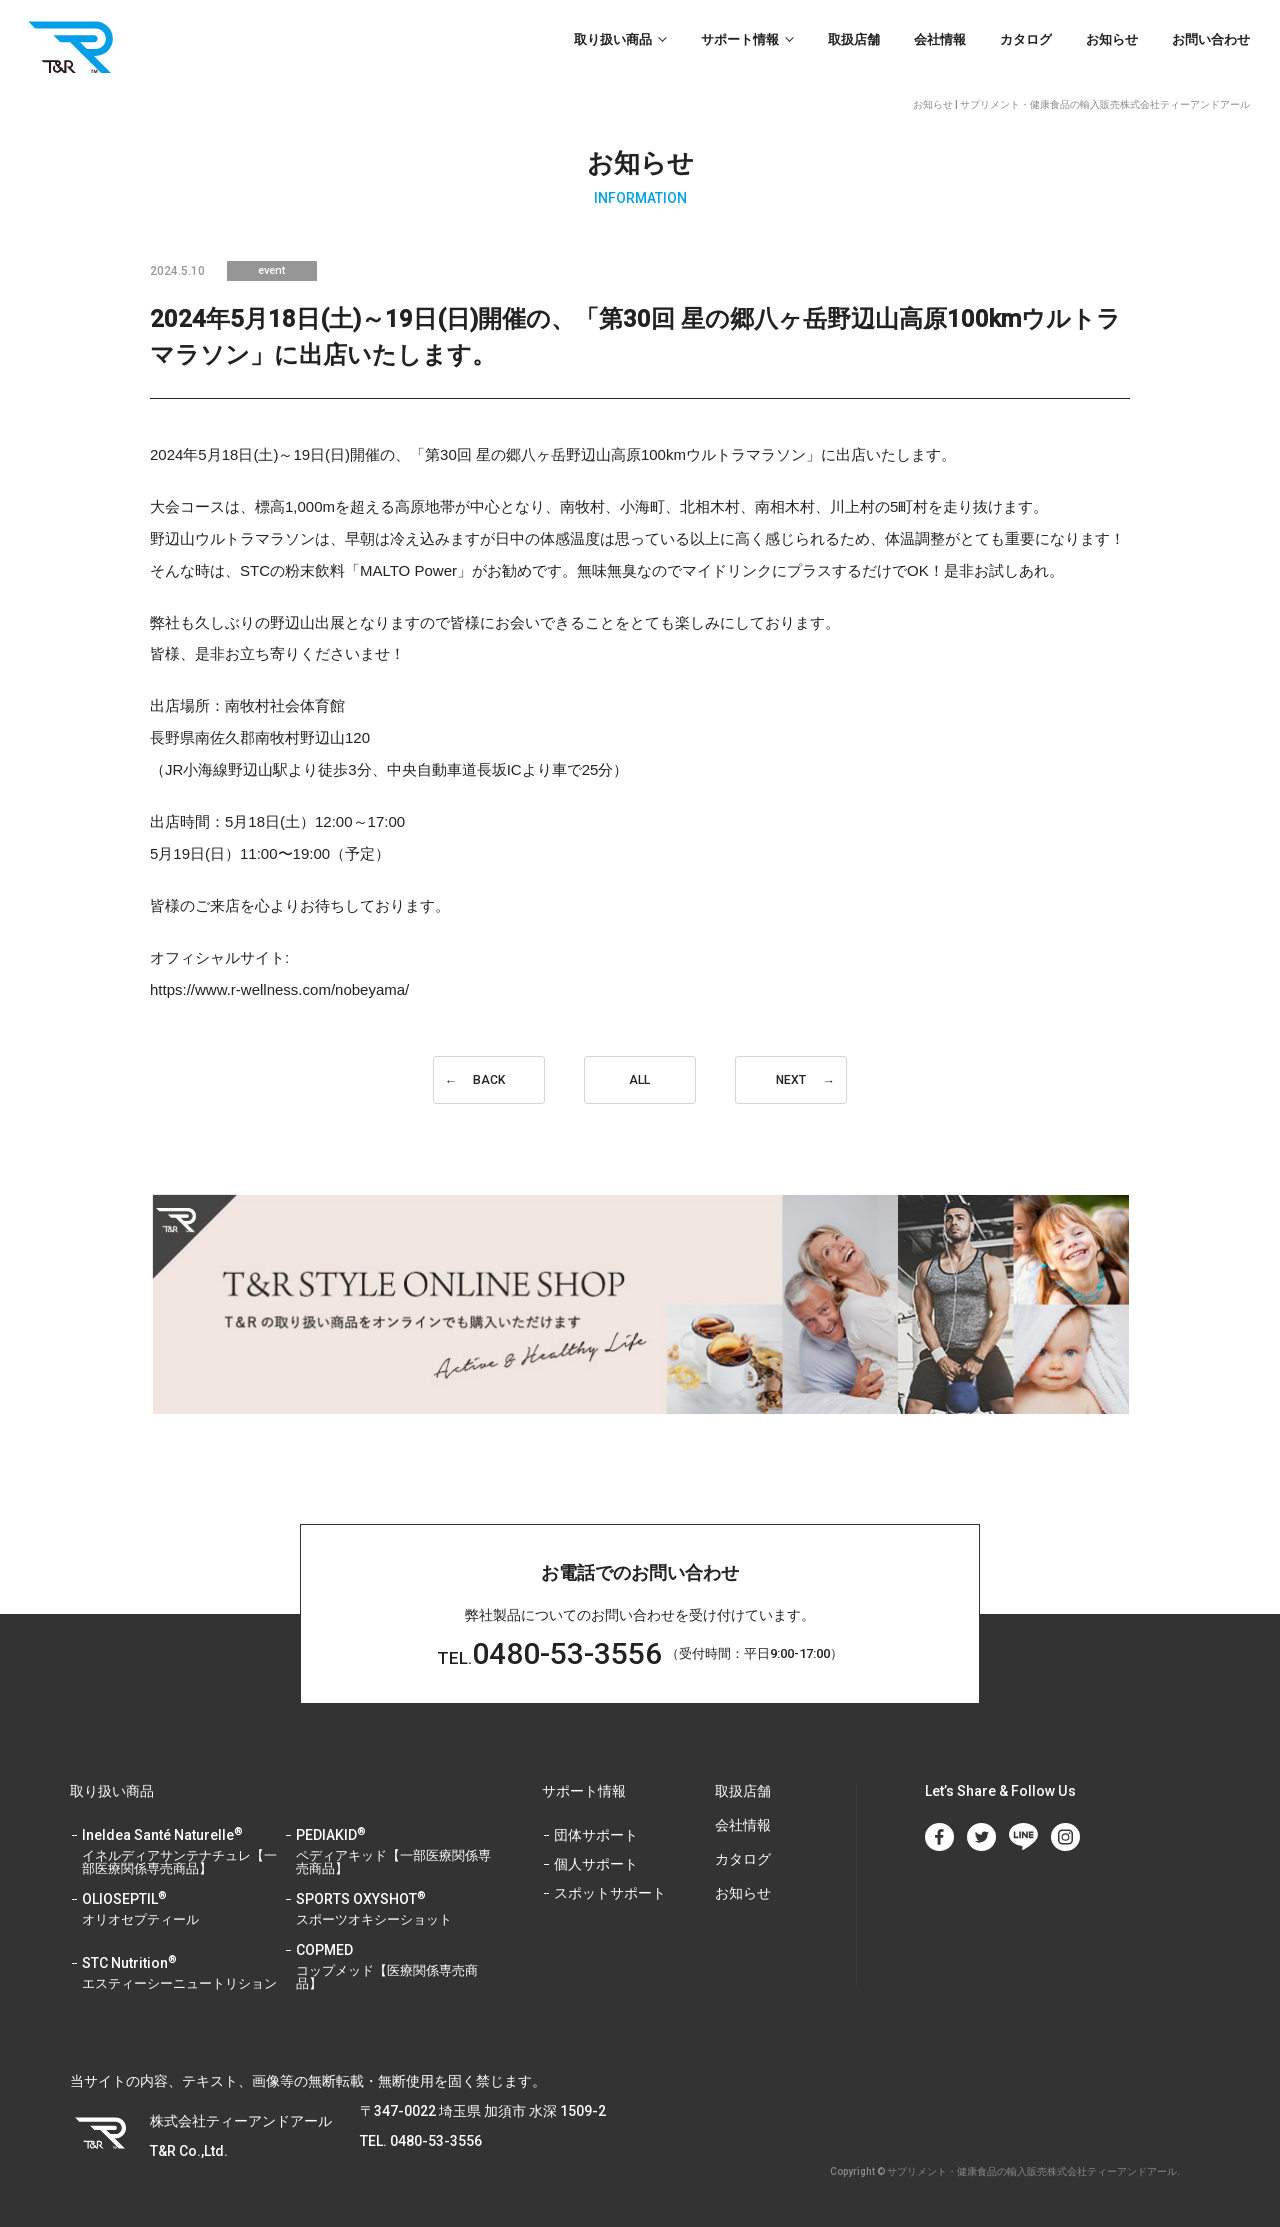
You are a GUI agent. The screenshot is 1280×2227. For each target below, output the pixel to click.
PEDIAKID (395, 1852)
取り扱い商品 (613, 39)
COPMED (395, 1967)
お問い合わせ (1211, 39)
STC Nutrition (181, 1974)
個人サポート (596, 1864)
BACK (489, 1080)
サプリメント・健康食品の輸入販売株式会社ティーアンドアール (1032, 2171)
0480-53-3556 (549, 1653)
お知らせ (1112, 39)
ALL (639, 1080)
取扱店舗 (854, 39)
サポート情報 (740, 39)
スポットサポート (610, 1893)
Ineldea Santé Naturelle (181, 1852)
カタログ (1026, 39)
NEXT (791, 1080)
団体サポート (596, 1835)
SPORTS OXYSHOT (395, 1910)
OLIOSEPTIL (181, 1910)
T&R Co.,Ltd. (75, 46)
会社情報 (940, 39)
